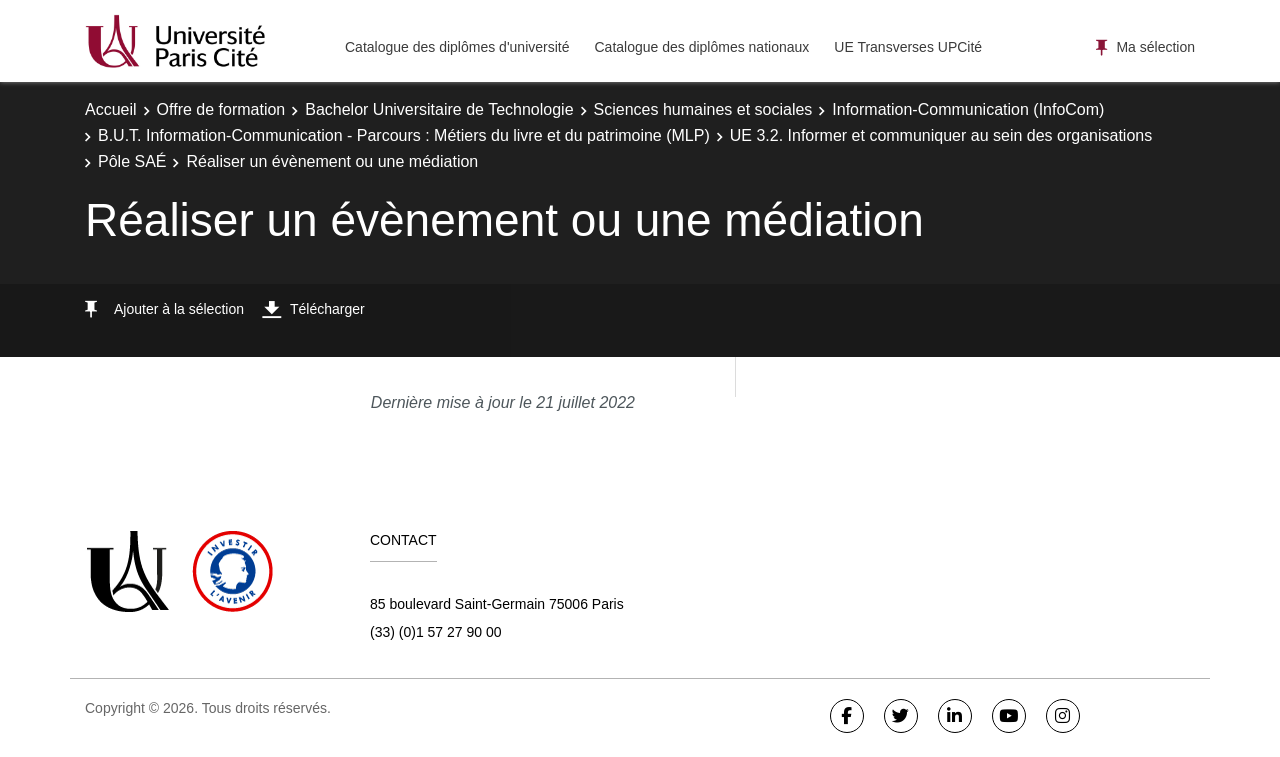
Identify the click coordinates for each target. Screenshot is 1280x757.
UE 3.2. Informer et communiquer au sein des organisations (941, 135)
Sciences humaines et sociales (703, 109)
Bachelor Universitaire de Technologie (439, 109)
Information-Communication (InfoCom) (968, 109)
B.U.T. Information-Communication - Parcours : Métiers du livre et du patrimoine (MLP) (404, 135)
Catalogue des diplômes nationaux (701, 47)
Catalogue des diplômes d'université (457, 47)
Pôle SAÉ (132, 161)
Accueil (111, 109)
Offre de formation (221, 109)
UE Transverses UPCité (908, 47)
